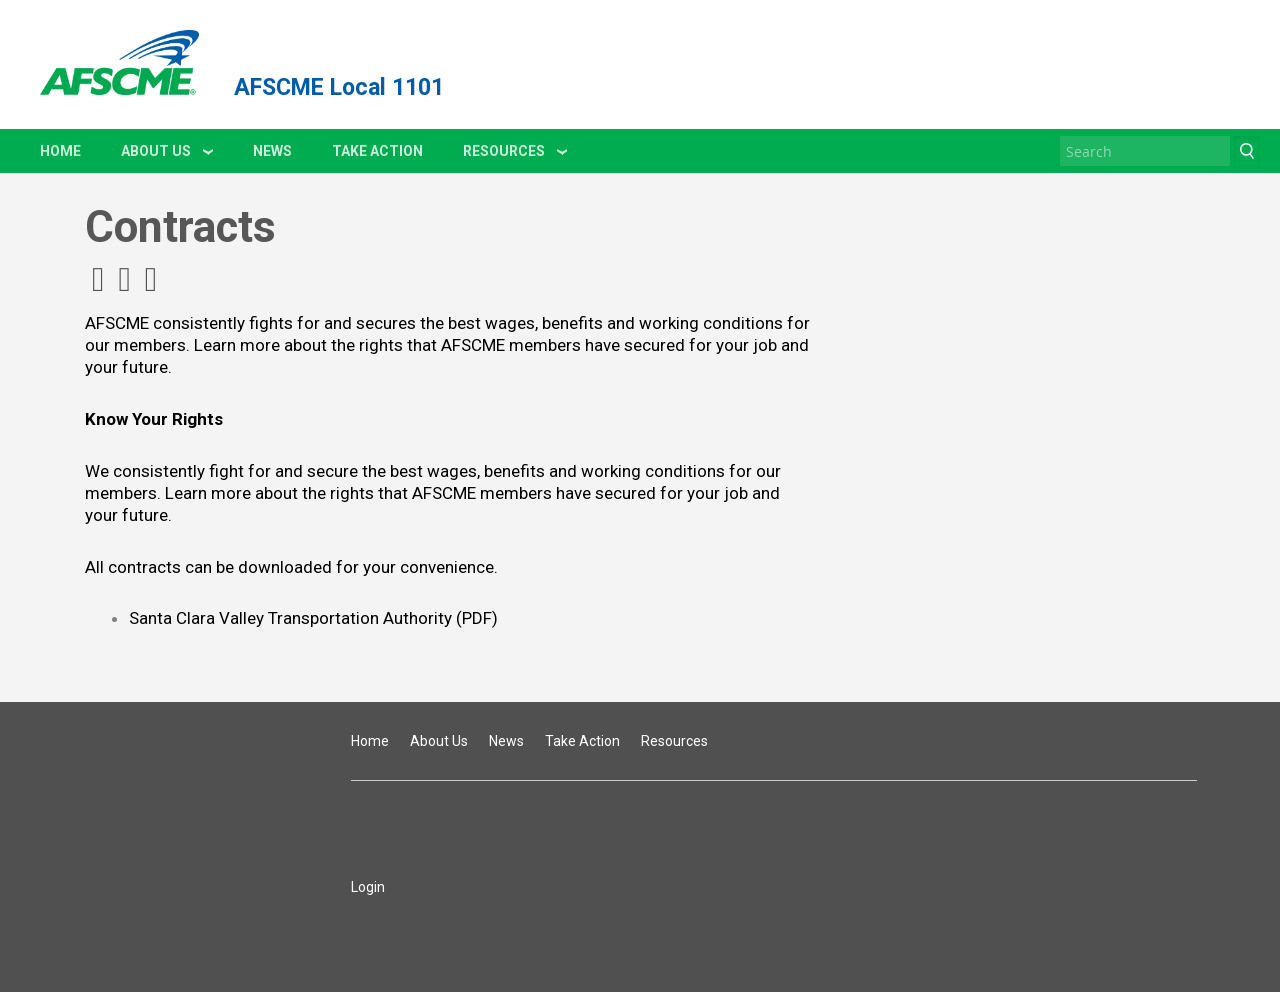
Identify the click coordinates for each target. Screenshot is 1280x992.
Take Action (377, 151)
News (272, 151)
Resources (504, 151)
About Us (156, 151)
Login (368, 887)
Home (60, 151)
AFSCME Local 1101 (339, 87)
